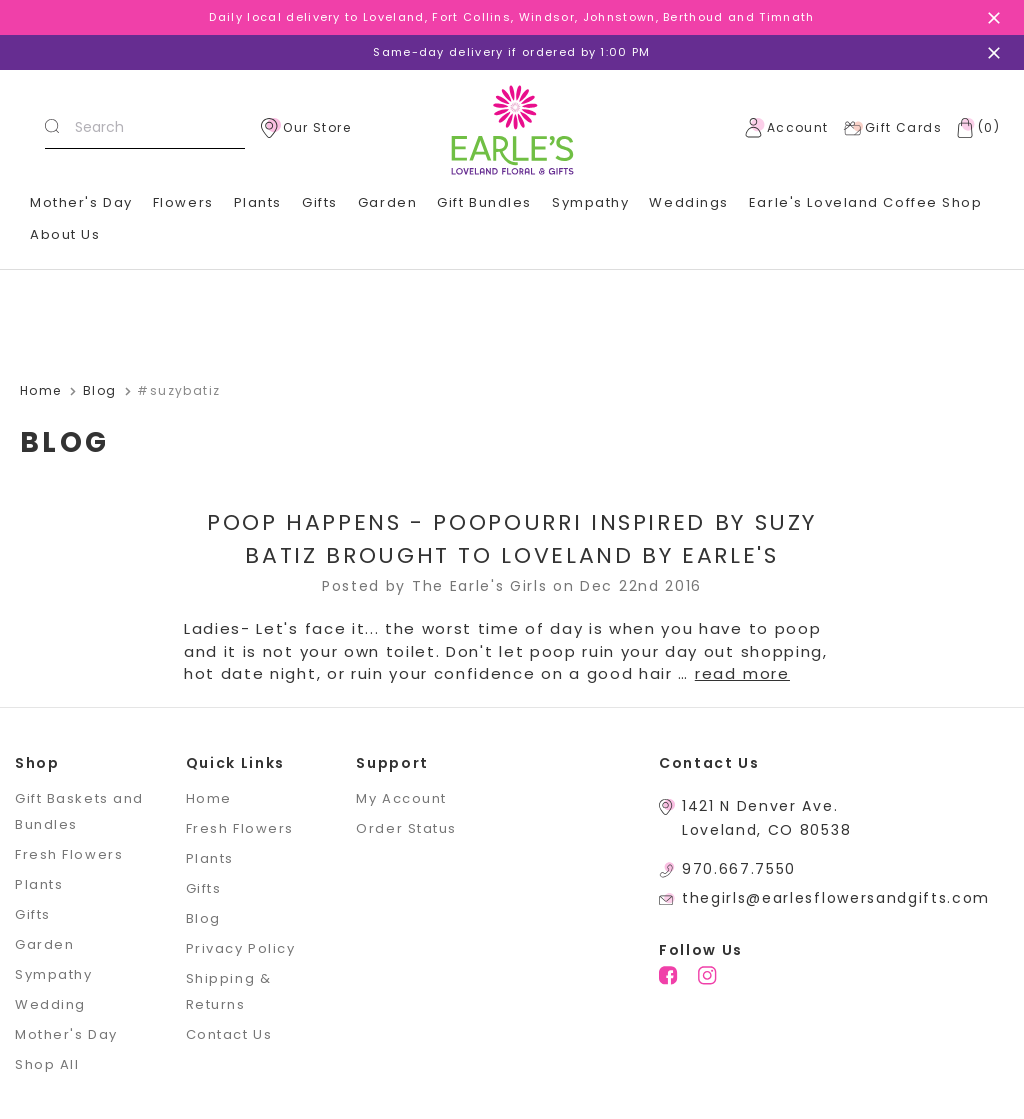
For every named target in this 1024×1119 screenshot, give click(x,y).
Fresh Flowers (69, 854)
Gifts (320, 202)
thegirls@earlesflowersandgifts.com (836, 898)
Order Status (406, 828)
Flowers (183, 202)
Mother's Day (81, 202)
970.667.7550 (739, 869)
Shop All (47, 1064)
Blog (203, 918)
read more (742, 673)
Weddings (688, 202)
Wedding (50, 1004)
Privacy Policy (241, 948)
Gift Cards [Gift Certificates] (892, 128)
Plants (258, 202)
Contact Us (229, 1034)
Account (787, 128)
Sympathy (590, 202)
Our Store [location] (306, 128)
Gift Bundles (484, 202)
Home (209, 798)
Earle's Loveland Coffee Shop (866, 202)
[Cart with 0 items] (974, 128)
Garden (387, 202)
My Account (401, 798)
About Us (65, 234)
